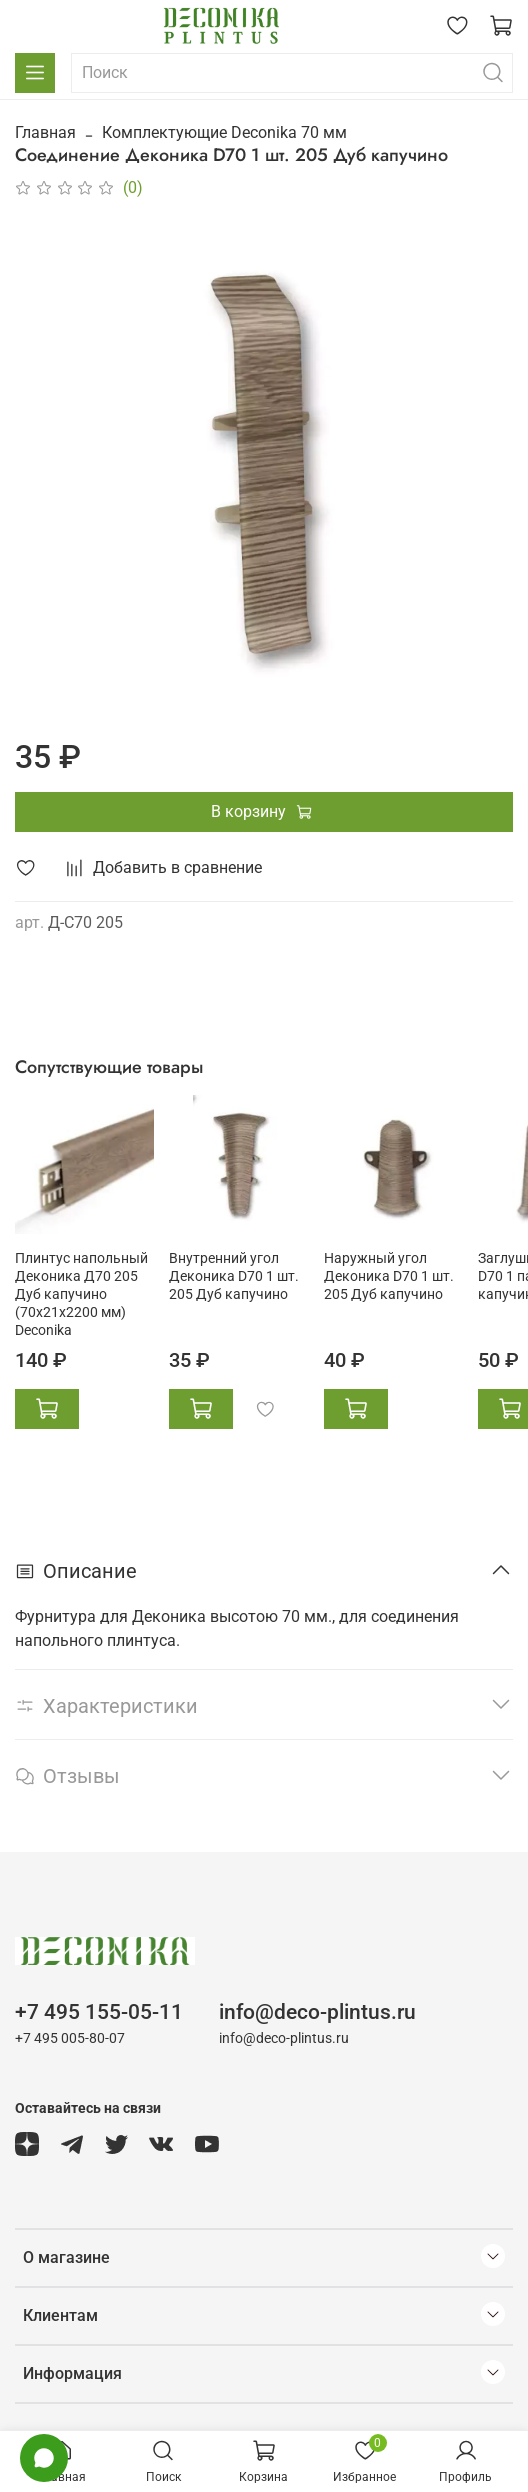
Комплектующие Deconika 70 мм (224, 132)
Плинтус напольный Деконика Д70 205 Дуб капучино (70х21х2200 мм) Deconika (81, 1294)
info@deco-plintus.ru (317, 2012)
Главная (45, 132)
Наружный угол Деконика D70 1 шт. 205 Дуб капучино (389, 1276)
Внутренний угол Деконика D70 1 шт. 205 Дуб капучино (234, 1276)
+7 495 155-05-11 (99, 2012)
